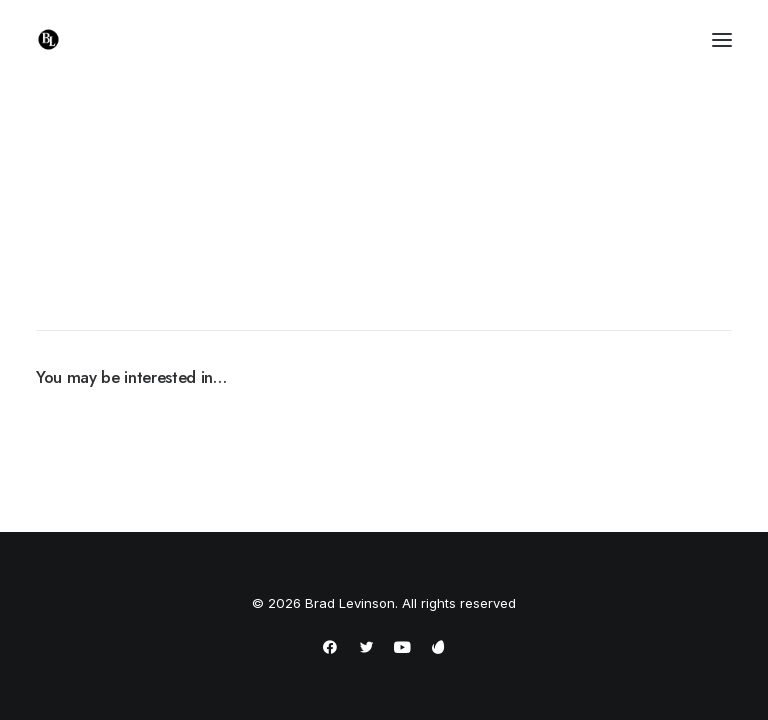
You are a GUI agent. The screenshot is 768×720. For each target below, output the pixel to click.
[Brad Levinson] (48, 39)
